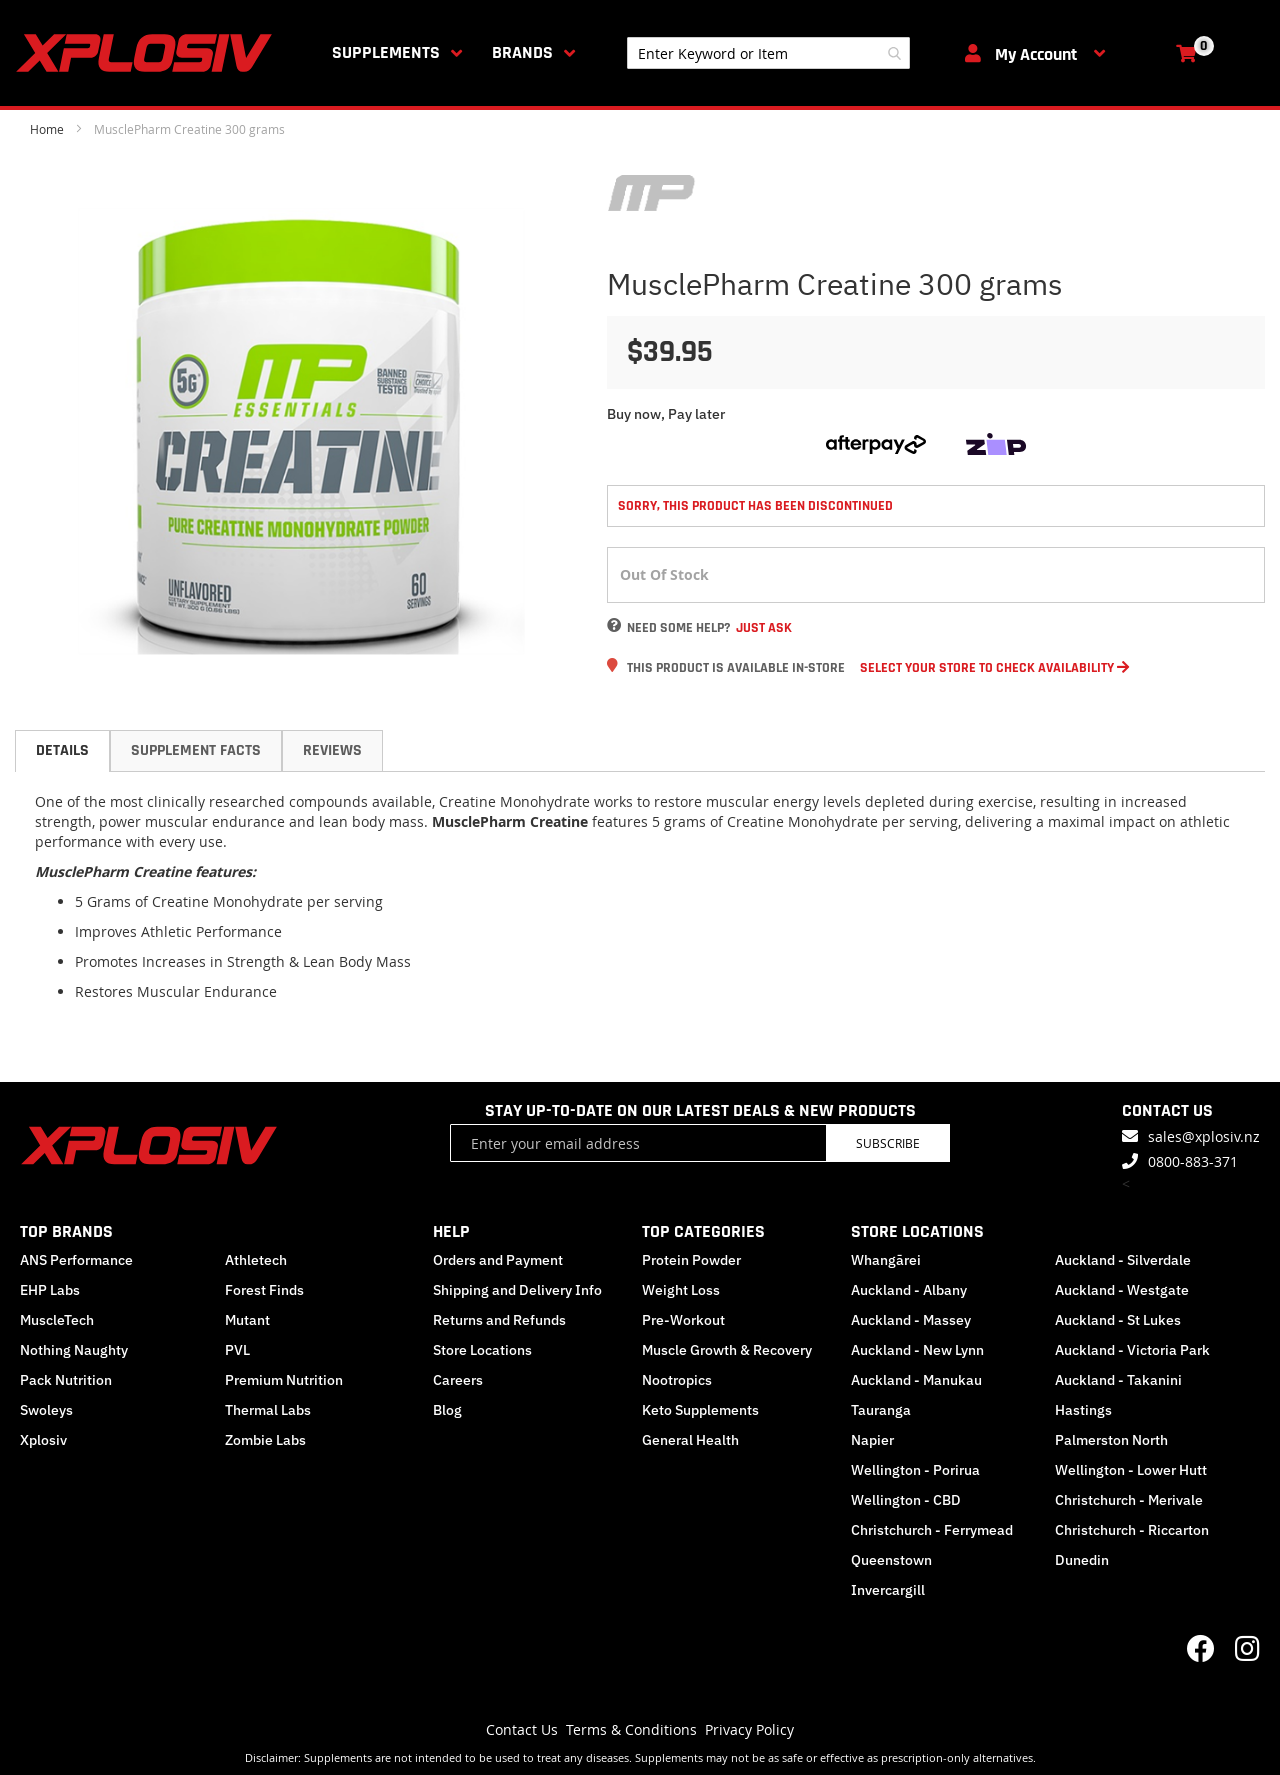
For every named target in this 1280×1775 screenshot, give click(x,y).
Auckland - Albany (909, 1290)
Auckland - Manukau (916, 1380)
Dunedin (1082, 1560)
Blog (447, 1410)
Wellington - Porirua (915, 1470)
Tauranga (881, 1410)
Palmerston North (1111, 1440)
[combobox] (768, 53)
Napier (872, 1440)
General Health (690, 1440)
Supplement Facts (196, 750)
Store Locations (482, 1350)
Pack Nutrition (66, 1380)
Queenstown (891, 1560)
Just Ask (764, 628)
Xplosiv (43, 1440)
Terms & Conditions (631, 1729)
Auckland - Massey (911, 1320)
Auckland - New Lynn (917, 1350)
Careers (458, 1380)
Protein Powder (691, 1260)
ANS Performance (76, 1260)
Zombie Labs (265, 1440)
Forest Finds (264, 1290)
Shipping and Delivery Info (517, 1290)
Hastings (1083, 1410)
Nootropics (677, 1380)
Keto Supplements (700, 1410)
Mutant (247, 1320)
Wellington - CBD (906, 1500)
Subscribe (888, 1143)
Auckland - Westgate (1122, 1290)
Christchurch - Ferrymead (932, 1530)
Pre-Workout (683, 1320)
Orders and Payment (498, 1260)
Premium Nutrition (284, 1380)
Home (47, 129)
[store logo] (148, 53)
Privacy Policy (749, 1729)
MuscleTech (57, 1320)
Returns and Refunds (499, 1320)
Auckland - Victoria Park (1132, 1350)
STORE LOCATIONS (917, 1231)
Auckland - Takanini (1118, 1380)
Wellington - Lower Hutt (1131, 1470)
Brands (522, 52)
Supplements (386, 52)
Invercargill (888, 1590)
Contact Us (522, 1729)
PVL (237, 1350)
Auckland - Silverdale (1123, 1260)
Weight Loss (681, 1290)
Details (62, 750)
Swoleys (46, 1410)
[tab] (62, 751)
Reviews (332, 750)
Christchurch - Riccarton (1132, 1530)
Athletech (256, 1260)
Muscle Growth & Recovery (727, 1350)
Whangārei (886, 1260)
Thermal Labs (268, 1410)
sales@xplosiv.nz (1204, 1136)
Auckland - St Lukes (1118, 1320)
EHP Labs (50, 1290)
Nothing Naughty (74, 1350)
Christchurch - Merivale (1129, 1500)
